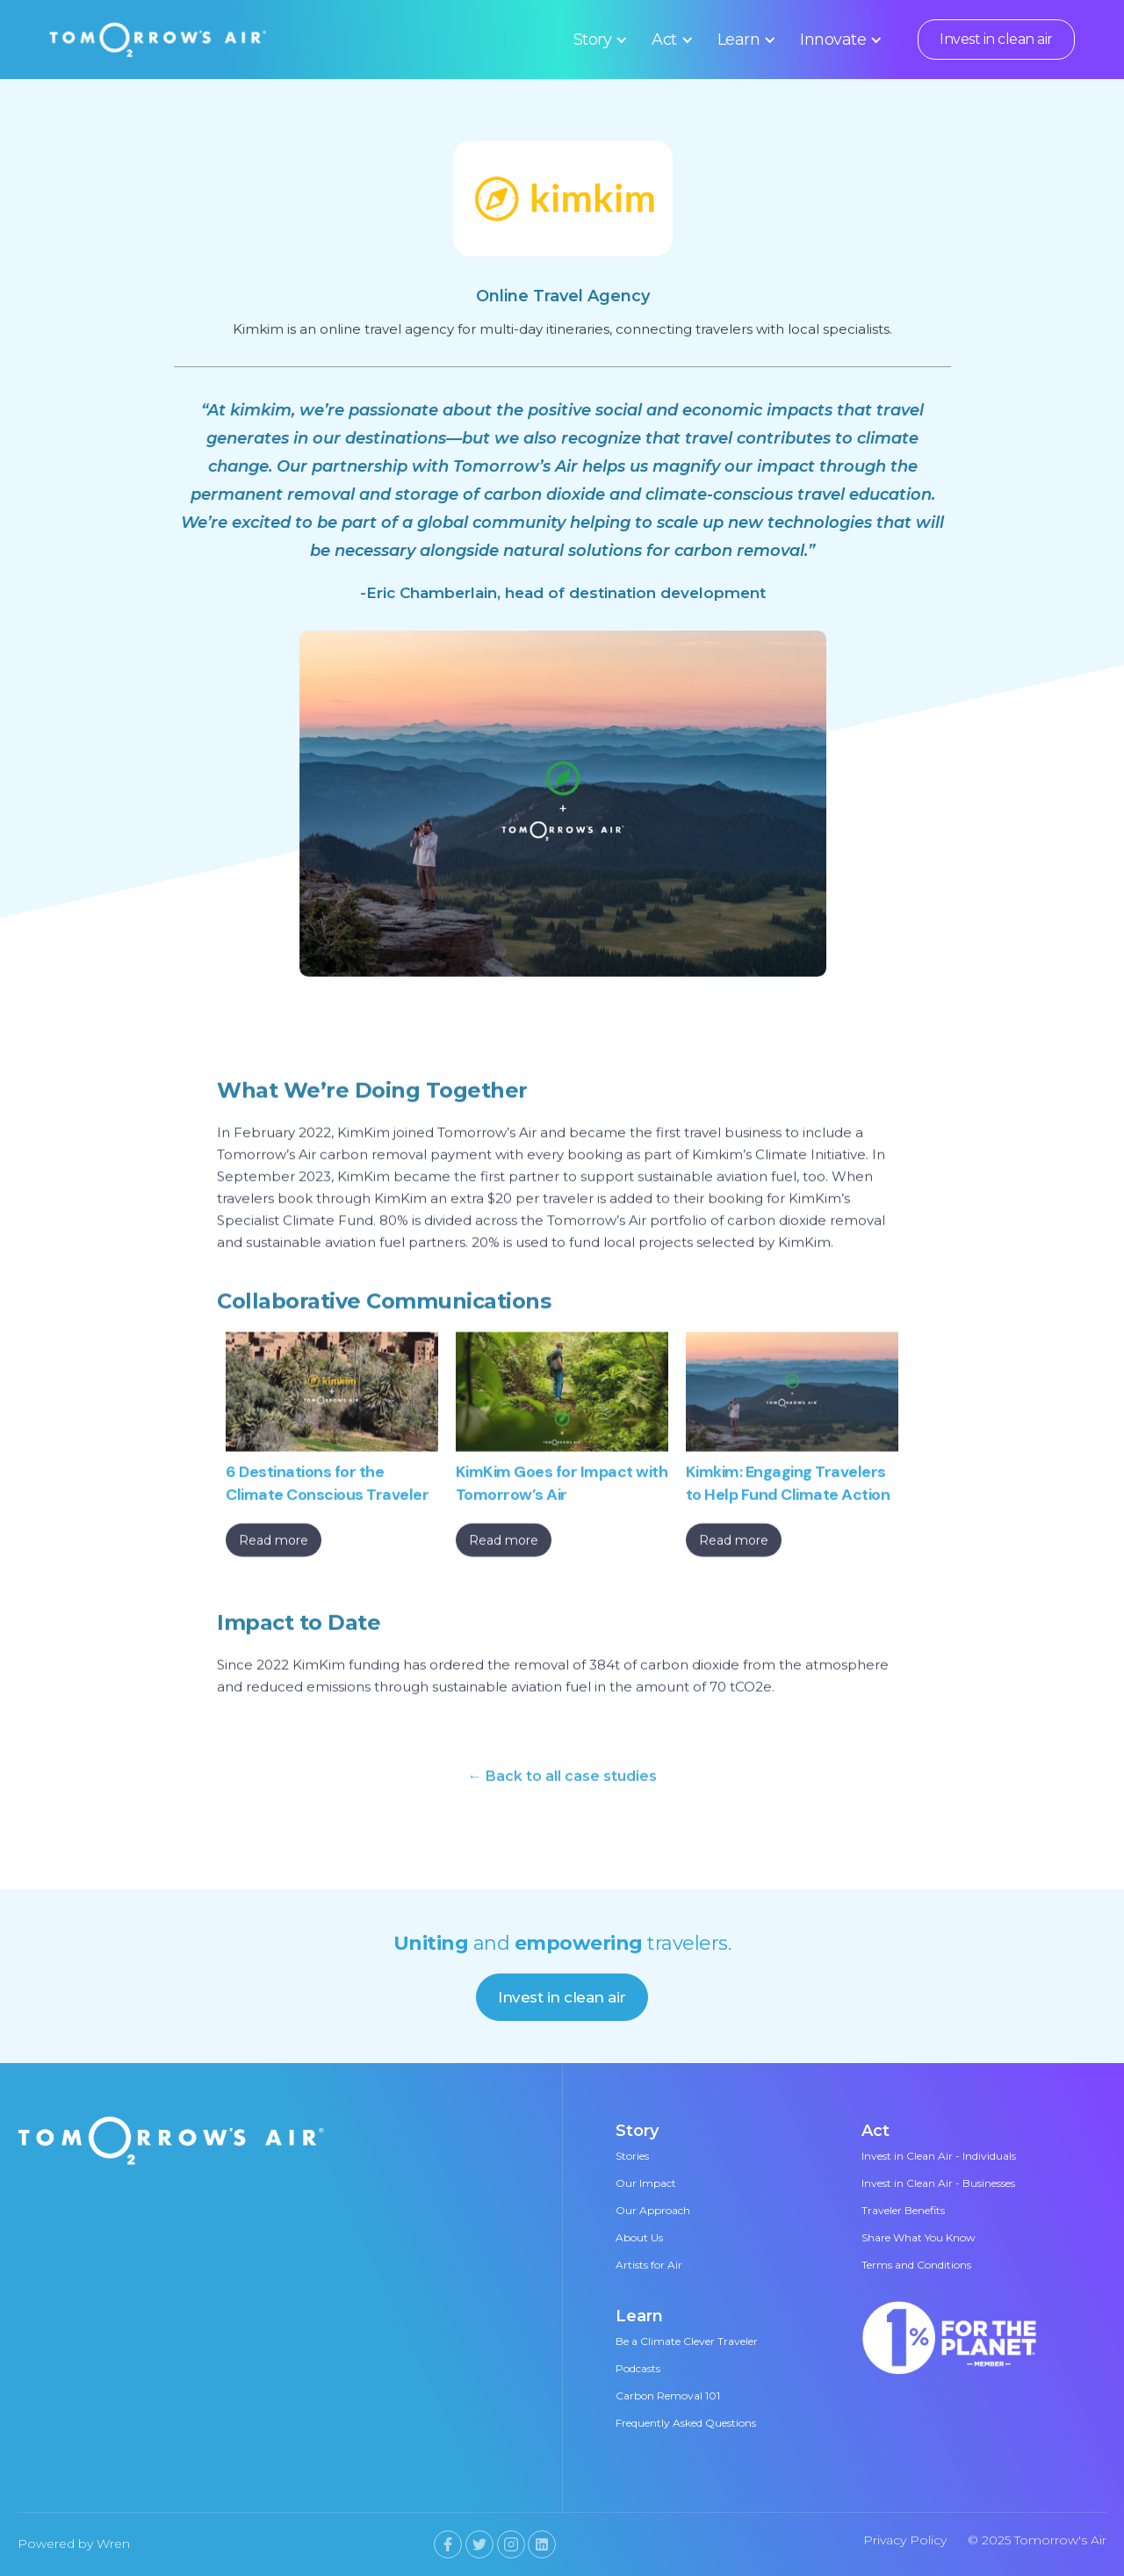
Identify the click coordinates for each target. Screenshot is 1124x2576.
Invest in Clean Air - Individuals (938, 2155)
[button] (598, 39)
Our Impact (646, 2183)
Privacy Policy (905, 2540)
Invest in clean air (996, 39)
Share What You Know (918, 2237)
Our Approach (653, 2210)
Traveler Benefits (903, 2210)
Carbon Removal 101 (668, 2395)
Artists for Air (649, 2264)
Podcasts (638, 2368)
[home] (158, 39)
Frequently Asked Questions (686, 2422)
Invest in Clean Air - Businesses (938, 2183)
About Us (639, 2237)
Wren (113, 2543)
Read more (273, 1545)
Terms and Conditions (916, 2264)
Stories (632, 2155)
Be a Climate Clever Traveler (687, 2341)
